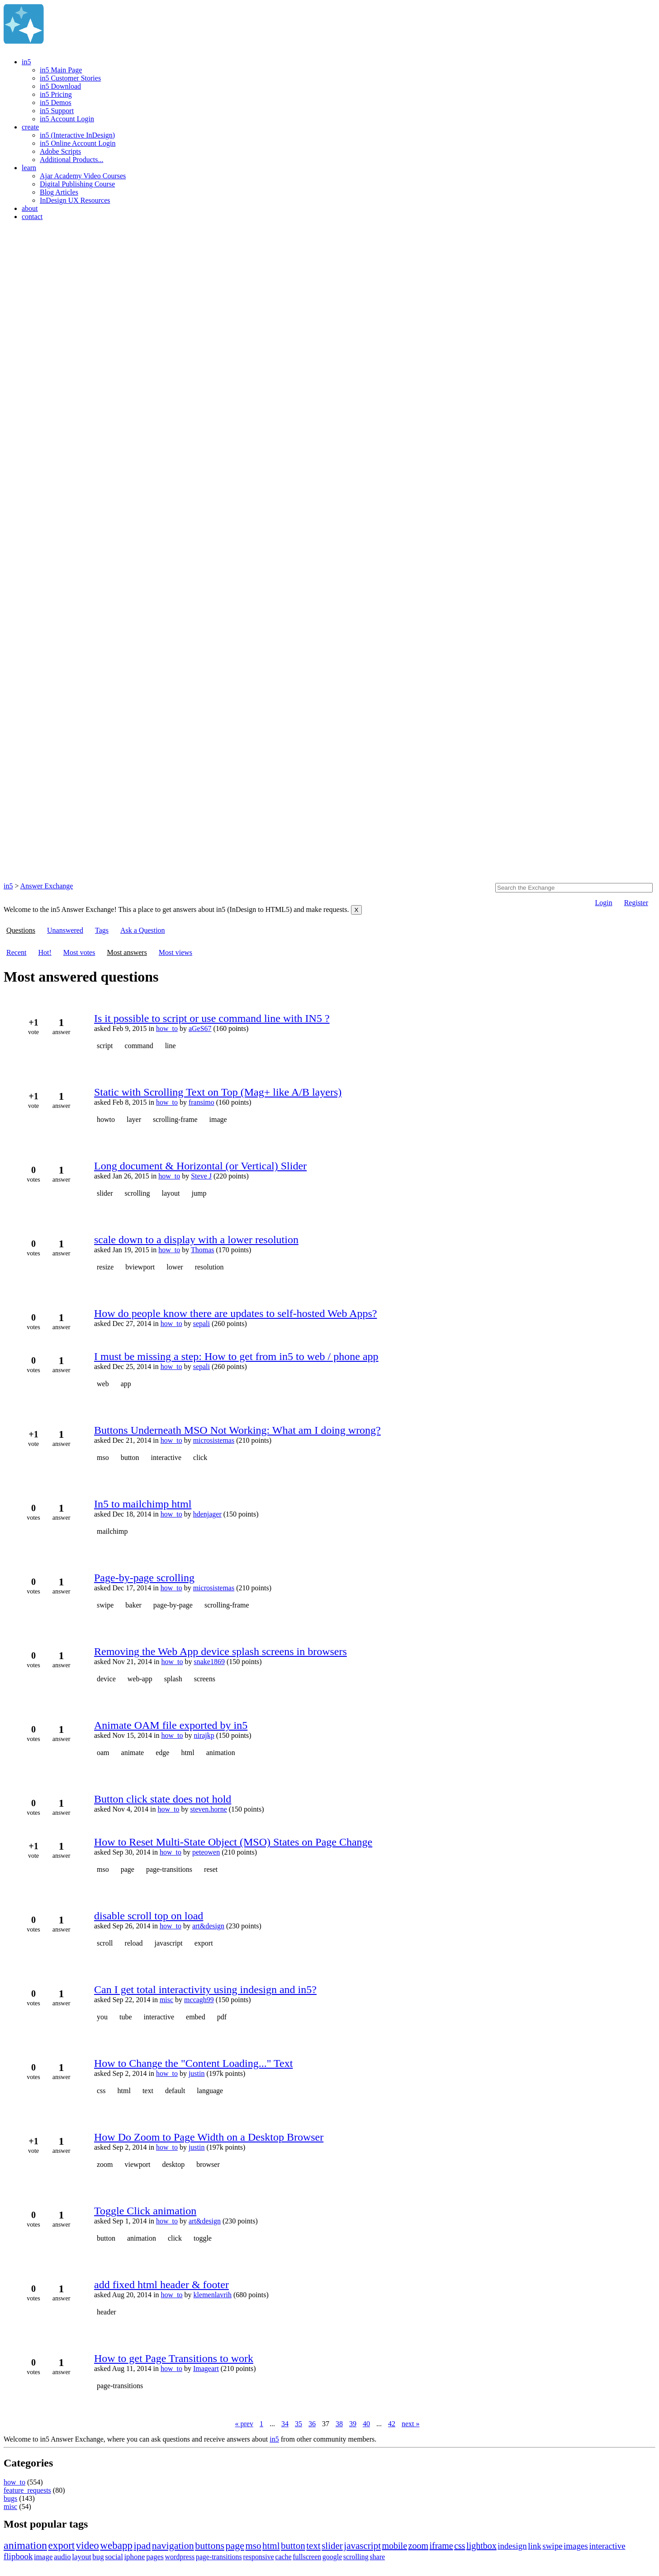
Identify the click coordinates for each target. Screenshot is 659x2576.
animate (132, 1752)
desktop (173, 2164)
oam (103, 1752)
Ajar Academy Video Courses (83, 176)
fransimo (201, 1102)
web (103, 1384)
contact (32, 216)
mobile (394, 2546)
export (203, 1943)
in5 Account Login (67, 119)
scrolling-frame (175, 1119)
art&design (208, 1926)
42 (391, 2424)
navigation (173, 2545)
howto (106, 1119)
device (106, 1679)
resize (105, 1267)
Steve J (201, 1176)
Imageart (206, 2368)
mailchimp (112, 1531)
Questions (20, 930)
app (126, 1384)
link (534, 2546)
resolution (209, 1267)
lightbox (481, 2546)
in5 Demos (55, 102)
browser (208, 2164)
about (30, 208)
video (87, 2545)
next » (411, 2424)
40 (366, 2424)
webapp (116, 2545)
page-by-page (173, 1605)
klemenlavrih (213, 2295)
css (101, 2090)
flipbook (18, 2556)
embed (195, 2017)
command (139, 1045)
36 (312, 2424)
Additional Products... (71, 159)
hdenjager (207, 1514)
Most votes (79, 952)
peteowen (206, 1852)
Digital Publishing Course (77, 184)
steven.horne (208, 1809)
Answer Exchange (46, 886)
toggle (203, 2238)
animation (220, 1752)
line (170, 1045)
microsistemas (214, 1440)
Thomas (202, 1250)
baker (133, 1605)
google (332, 2557)
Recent (16, 952)
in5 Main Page (61, 70)
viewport (138, 2164)
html (187, 1752)
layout (171, 1193)
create (30, 127)
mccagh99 (199, 2000)
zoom (105, 2164)
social (114, 2556)
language (210, 2090)
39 (352, 2424)
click (200, 1457)
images (576, 2546)
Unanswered (65, 930)
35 (298, 2424)
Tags (102, 930)
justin (197, 2073)
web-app (140, 1679)
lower (174, 1267)
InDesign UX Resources (75, 200)
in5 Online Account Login (78, 143)
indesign (512, 2546)
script (105, 1045)
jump (199, 1193)
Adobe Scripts (60, 151)
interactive (166, 1457)
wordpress (179, 2557)
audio (62, 2556)
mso (103, 1457)
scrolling (137, 1193)
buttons (209, 2545)
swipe (105, 1605)
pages (155, 2556)
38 (339, 2424)
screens (204, 1679)
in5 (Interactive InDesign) (77, 135)
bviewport (140, 1267)
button (130, 1457)
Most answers (127, 952)
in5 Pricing (56, 94)
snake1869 (209, 1661)
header (106, 2312)
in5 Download (60, 86)
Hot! (44, 952)
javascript (169, 1943)
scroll (105, 1943)
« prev (244, 2424)
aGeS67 (200, 1028)
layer (134, 1119)
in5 (26, 62)
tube (125, 2017)
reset (211, 1869)
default (175, 2090)
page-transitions (169, 1869)
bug (98, 2556)
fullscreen (307, 2557)
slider (105, 1193)
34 (285, 2424)
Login (603, 902)
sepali (201, 1323)
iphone (134, 2556)
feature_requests (27, 2490)
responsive (258, 2557)
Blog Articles (59, 192)
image (218, 1119)
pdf (222, 2017)
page (127, 1869)
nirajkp (204, 1735)
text (147, 2090)
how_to (167, 1028)
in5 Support (57, 110)
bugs (10, 2498)
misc (166, 2000)
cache (283, 2557)
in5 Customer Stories (70, 78)
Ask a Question (142, 930)
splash (173, 1679)
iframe (441, 2546)
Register (636, 902)
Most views (175, 952)
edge (162, 1752)
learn (29, 168)
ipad (142, 2545)
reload (134, 1943)
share (377, 2557)
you (102, 2017)
